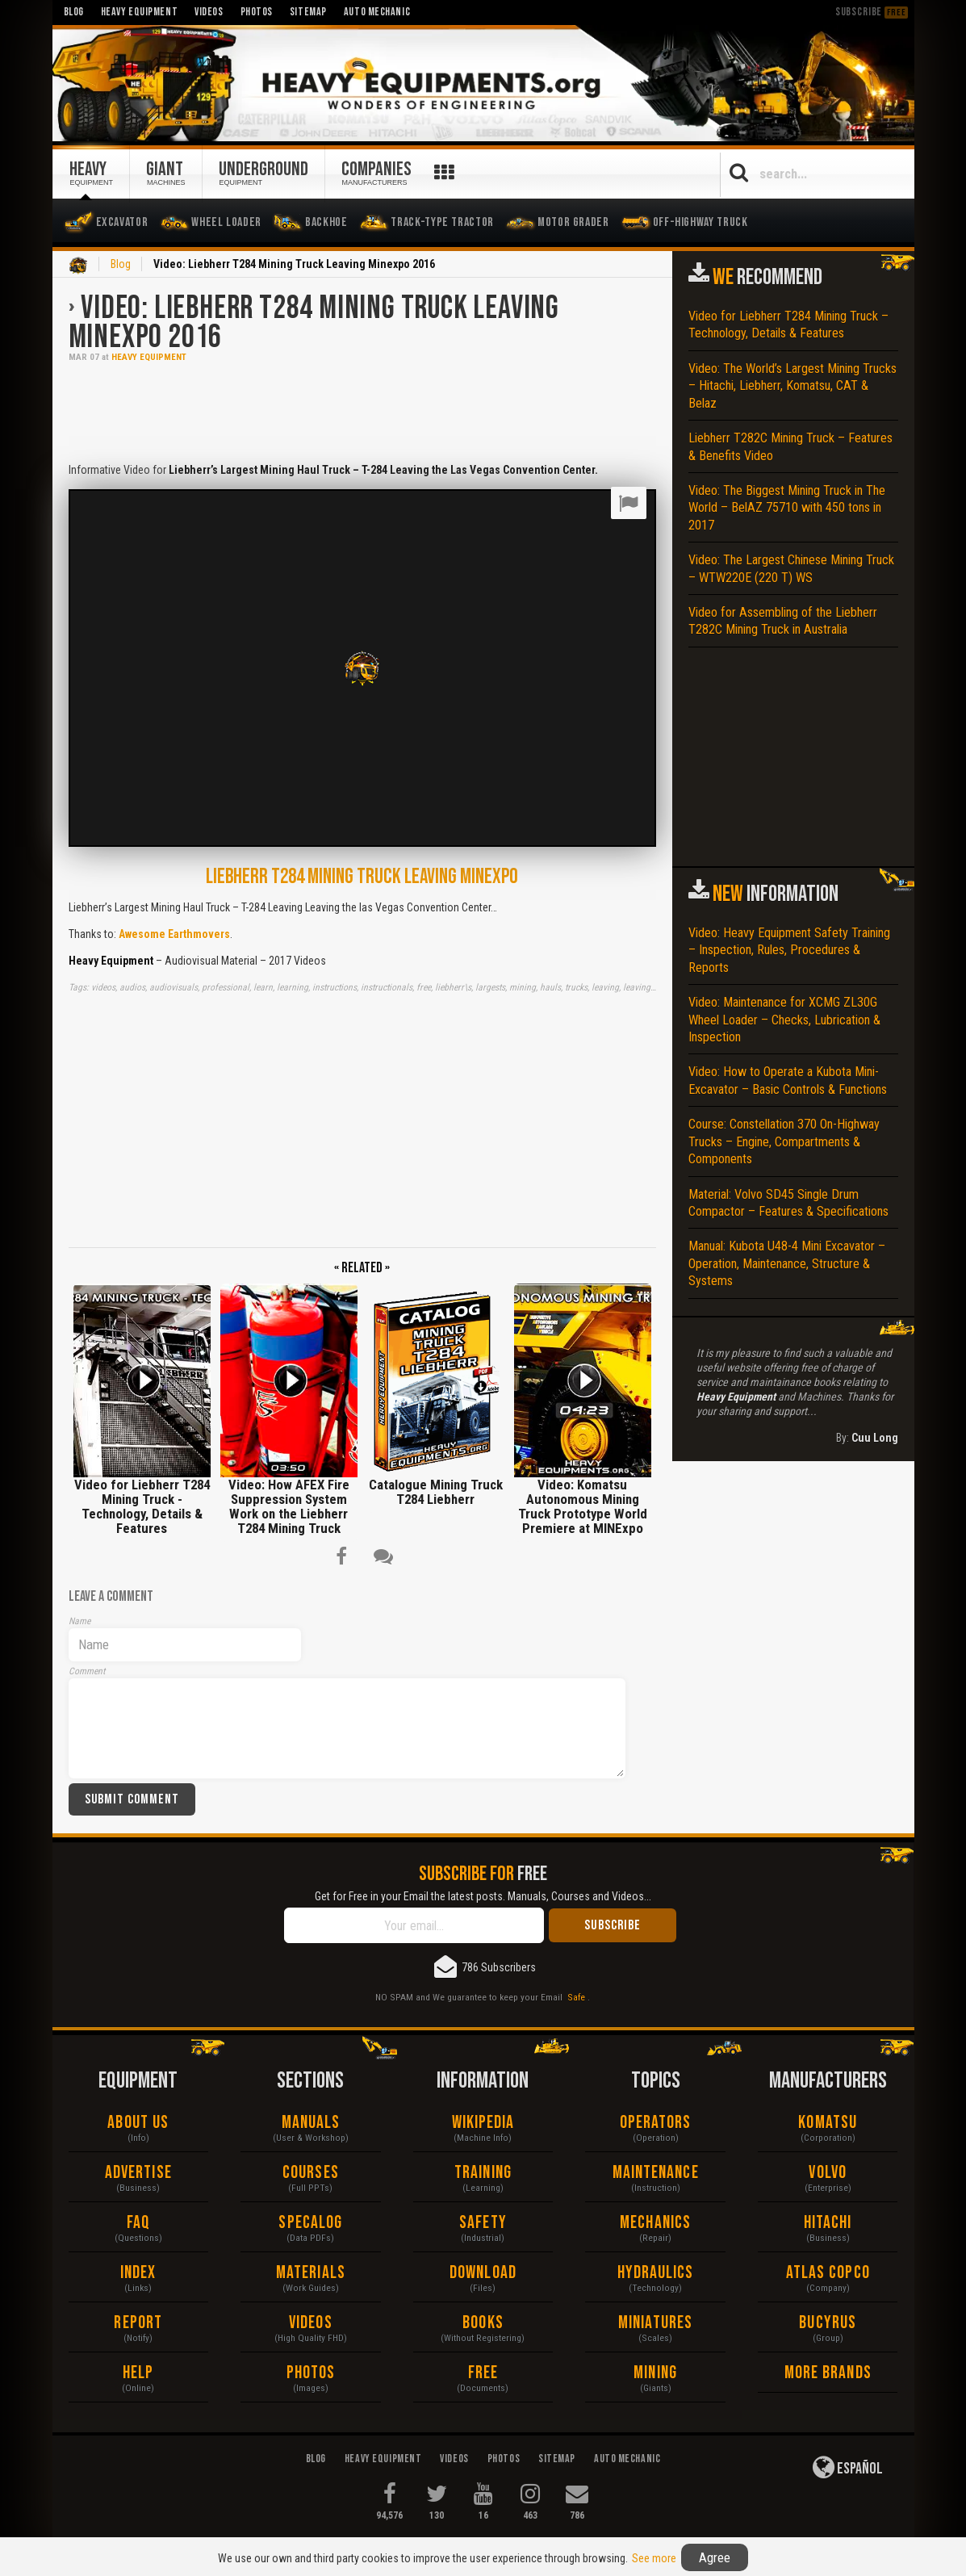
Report (138, 2323)
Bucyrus (827, 2323)
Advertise (138, 2173)
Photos (311, 2373)
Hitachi (828, 2223)
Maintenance (656, 2173)
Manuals (311, 2123)
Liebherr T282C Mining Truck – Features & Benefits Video (790, 446)
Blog (121, 264)
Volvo (828, 2173)
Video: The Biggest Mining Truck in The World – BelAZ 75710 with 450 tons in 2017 (786, 508)
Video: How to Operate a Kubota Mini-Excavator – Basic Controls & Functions (787, 1080)
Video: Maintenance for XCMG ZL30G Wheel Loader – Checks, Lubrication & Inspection (784, 1020)
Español (848, 2467)
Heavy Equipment (148, 357)
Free (483, 2373)
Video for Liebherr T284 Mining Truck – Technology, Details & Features (788, 324)
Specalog (310, 2223)
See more (654, 2558)
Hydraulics (655, 2273)
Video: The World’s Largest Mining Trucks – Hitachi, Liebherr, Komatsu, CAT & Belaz (792, 386)
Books (483, 2323)
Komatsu (827, 2123)
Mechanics (655, 2223)
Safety (483, 2223)
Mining (655, 2373)
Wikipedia (483, 2123)
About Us (138, 2123)
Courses (310, 2173)
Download (483, 2273)
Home (78, 265)
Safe (576, 1997)
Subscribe (871, 12)
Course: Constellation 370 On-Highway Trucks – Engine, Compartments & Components (784, 1141)
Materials (310, 2273)
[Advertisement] (362, 411)
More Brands (828, 2373)
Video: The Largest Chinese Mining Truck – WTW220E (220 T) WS (791, 568)
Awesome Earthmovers (174, 934)
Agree (714, 2557)
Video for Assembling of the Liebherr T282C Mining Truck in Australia (782, 621)
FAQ (138, 2223)
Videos (310, 2323)
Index (138, 2273)
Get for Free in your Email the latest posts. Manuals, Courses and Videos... (483, 1896)
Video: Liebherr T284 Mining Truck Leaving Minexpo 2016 (314, 323)
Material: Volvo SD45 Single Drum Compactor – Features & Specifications (788, 1203)
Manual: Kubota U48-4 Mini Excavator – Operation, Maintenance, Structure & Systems (786, 1263)
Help (138, 2373)
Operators (656, 2123)
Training (483, 2173)
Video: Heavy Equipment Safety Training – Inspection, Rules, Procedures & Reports (789, 950)
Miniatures (655, 2323)
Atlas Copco (828, 2273)
